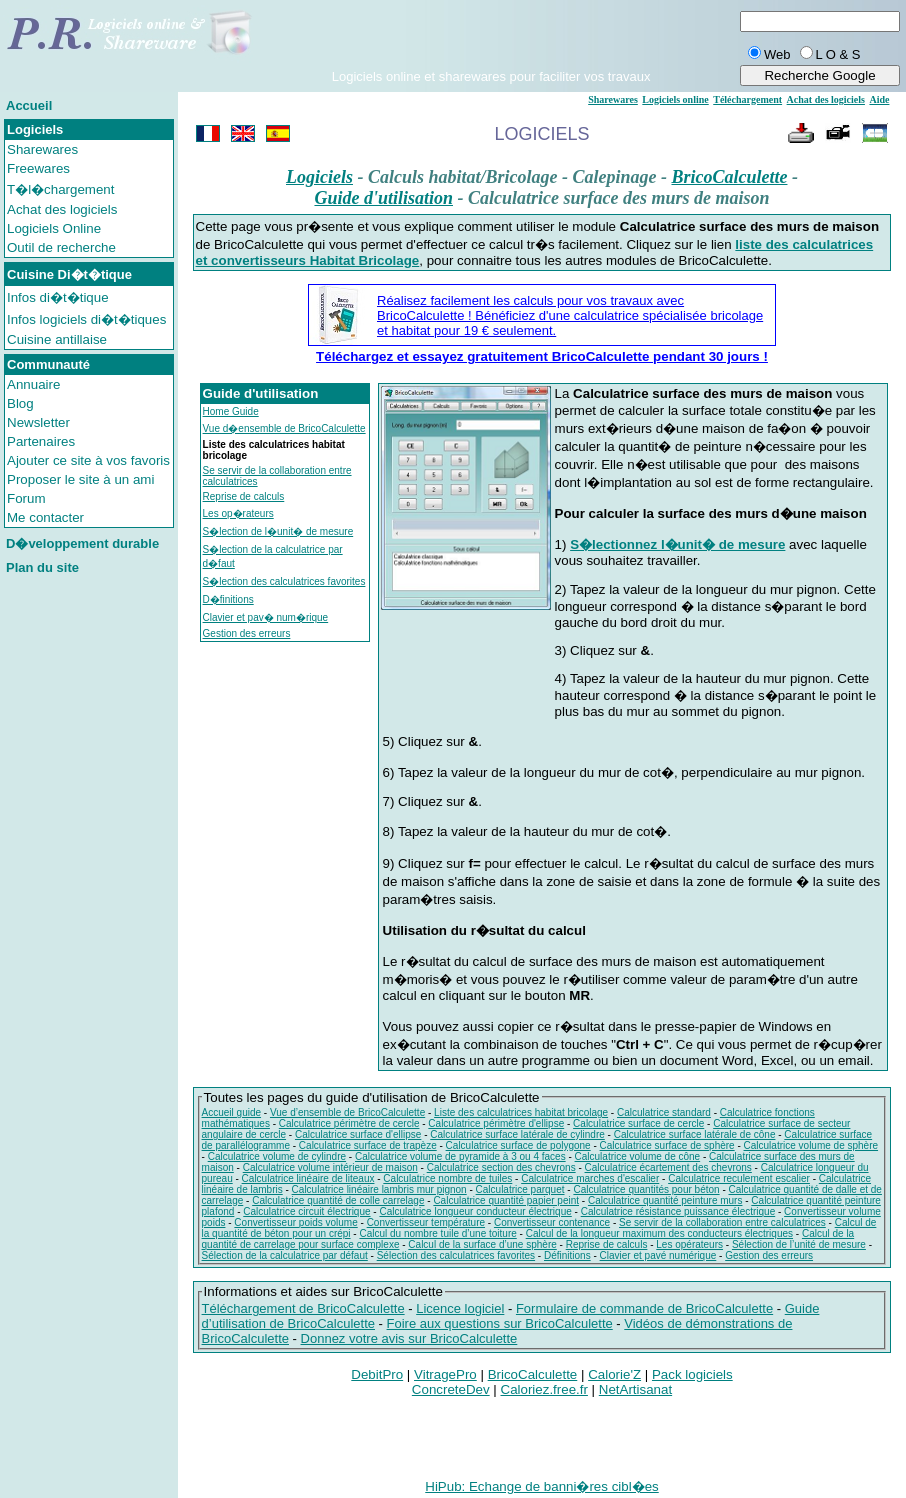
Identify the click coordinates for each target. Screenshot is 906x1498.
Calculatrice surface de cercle (638, 1123)
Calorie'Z (614, 1374)
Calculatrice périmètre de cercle (349, 1123)
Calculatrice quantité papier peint (506, 1200)
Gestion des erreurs (247, 633)
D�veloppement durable (82, 543)
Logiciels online (675, 99)
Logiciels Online (54, 228)
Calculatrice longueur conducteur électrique (475, 1211)
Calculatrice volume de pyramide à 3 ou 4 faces (460, 1156)
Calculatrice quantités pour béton (646, 1189)
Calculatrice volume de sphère (811, 1145)
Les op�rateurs (238, 513)
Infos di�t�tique (58, 297)
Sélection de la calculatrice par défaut (285, 1255)
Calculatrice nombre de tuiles (447, 1178)
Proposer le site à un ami (80, 479)
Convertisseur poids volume (295, 1222)
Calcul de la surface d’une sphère (482, 1244)
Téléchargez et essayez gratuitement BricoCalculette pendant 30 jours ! (542, 356)
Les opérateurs (689, 1244)
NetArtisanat (635, 1389)
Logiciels (319, 177)
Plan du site (42, 567)
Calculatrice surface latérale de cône (695, 1134)
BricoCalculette (729, 177)
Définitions (567, 1255)
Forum (26, 498)
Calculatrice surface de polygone (518, 1145)
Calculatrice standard (664, 1112)
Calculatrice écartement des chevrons (668, 1167)
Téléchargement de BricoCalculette (303, 1308)
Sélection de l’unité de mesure (799, 1244)
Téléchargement (747, 99)
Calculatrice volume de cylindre (277, 1156)
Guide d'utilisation (383, 198)
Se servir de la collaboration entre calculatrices (722, 1222)
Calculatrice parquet (520, 1189)
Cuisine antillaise (57, 339)
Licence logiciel (460, 1308)
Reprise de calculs (244, 496)
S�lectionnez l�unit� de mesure (677, 544)
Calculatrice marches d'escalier (590, 1178)
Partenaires (41, 441)
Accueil (29, 105)
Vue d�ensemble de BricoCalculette (284, 428)
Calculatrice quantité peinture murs (665, 1200)
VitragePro (445, 1374)
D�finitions (228, 599)
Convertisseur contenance (552, 1222)
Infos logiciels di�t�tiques (86, 319)
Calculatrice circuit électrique (306, 1211)
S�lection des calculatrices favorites (284, 581)
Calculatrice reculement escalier (739, 1178)
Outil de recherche (61, 247)
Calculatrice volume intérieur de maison (330, 1167)
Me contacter (45, 517)
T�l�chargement (61, 189)
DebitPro (377, 1374)
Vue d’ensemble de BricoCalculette (347, 1112)
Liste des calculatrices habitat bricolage (521, 1112)
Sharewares (42, 149)
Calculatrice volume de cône (638, 1156)
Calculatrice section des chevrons (501, 1167)
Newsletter (38, 422)
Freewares (38, 168)
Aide (879, 99)
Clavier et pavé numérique (658, 1255)
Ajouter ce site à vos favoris (88, 460)
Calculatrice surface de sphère (667, 1145)
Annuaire (33, 384)
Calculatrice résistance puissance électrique (678, 1211)
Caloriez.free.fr (544, 1389)
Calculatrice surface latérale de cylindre (517, 1134)
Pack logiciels (692, 1374)
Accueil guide (231, 1112)
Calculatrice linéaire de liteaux (308, 1178)
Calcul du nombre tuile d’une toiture (437, 1233)
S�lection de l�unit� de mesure (278, 531)
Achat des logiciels (62, 209)
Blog (20, 403)
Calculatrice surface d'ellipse (358, 1134)
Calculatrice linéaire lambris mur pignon (379, 1189)
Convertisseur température (426, 1222)
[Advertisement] (491, 39)
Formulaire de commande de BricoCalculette (644, 1308)
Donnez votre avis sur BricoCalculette (409, 1338)
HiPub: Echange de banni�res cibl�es (541, 1486)
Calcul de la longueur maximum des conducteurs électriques (659, 1233)
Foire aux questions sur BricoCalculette (500, 1323)
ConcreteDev (451, 1389)
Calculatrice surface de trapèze (368, 1145)
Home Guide (231, 411)
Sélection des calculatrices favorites (456, 1255)
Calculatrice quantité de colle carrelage (338, 1200)
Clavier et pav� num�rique (266, 617)
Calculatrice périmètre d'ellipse (496, 1123)
